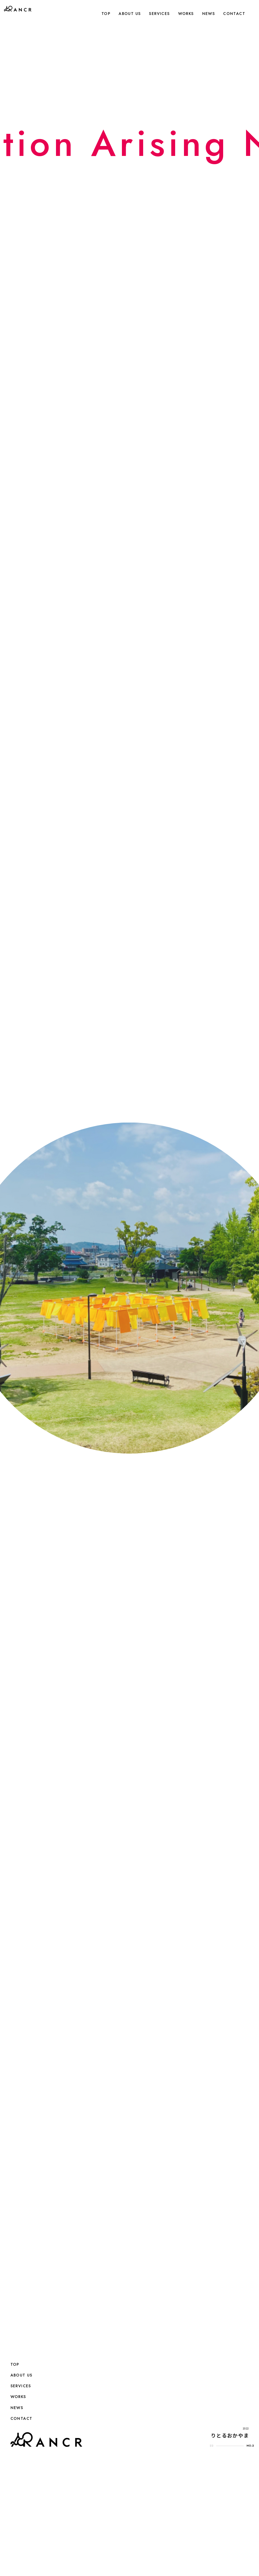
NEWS (208, 13)
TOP (106, 13)
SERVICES (159, 13)
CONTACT (234, 13)
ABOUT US (130, 13)
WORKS (186, 13)
